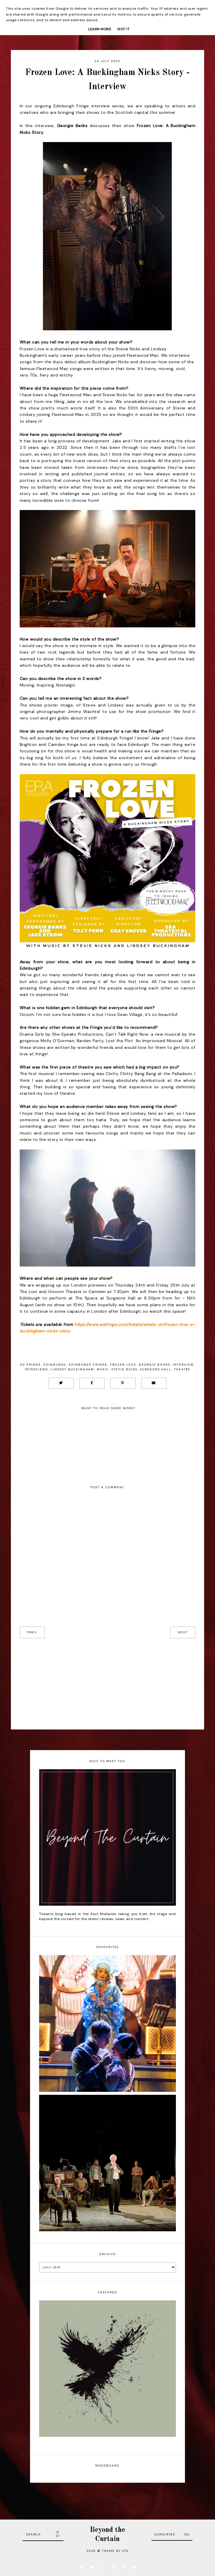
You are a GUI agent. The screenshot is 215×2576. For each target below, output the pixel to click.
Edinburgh (55, 1365)
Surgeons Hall (155, 1369)
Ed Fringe (30, 1365)
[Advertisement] (108, 1679)
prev (32, 1632)
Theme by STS (115, 2551)
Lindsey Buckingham (72, 1369)
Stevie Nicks (124, 1369)
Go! (58, 2534)
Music (103, 1369)
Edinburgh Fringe (88, 1365)
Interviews (36, 1369)
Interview (183, 1365)
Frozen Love (123, 1365)
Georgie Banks (154, 1365)
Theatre (182, 1369)
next (183, 1632)
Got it (123, 29)
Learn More (99, 29)
